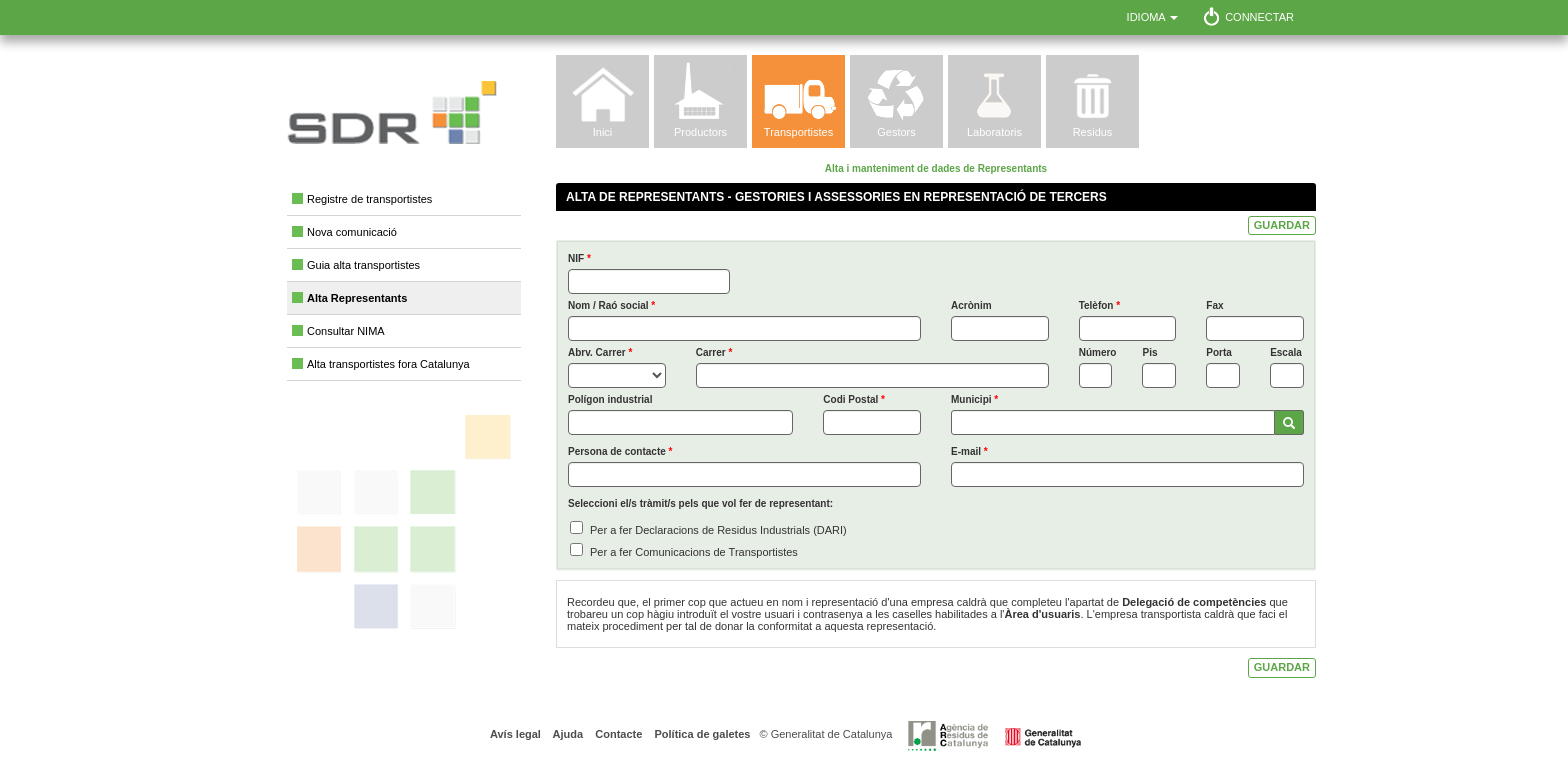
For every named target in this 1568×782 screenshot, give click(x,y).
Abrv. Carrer (600, 352)
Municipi (974, 399)
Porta (1219, 352)
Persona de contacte (620, 451)
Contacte (617, 734)
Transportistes (798, 132)
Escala (1286, 352)
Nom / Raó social (611, 305)
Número (1096, 352)
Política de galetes (700, 734)
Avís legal (515, 734)
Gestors (896, 132)
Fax (1214, 305)
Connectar (1259, 17)
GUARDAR (1282, 225)
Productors (700, 132)
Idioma (1153, 17)
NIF (579, 258)
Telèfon (1100, 305)
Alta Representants (357, 298)
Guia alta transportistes (363, 265)
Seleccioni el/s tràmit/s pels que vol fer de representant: (700, 503)
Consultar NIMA (346, 331)
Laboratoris (994, 132)
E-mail (969, 451)
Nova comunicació (352, 232)
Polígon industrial (610, 399)
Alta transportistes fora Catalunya (388, 364)
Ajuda (566, 734)
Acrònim (971, 305)
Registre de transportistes (369, 199)
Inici (603, 132)
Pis (1149, 352)
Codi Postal (854, 399)
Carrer (714, 352)
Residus (1093, 132)
